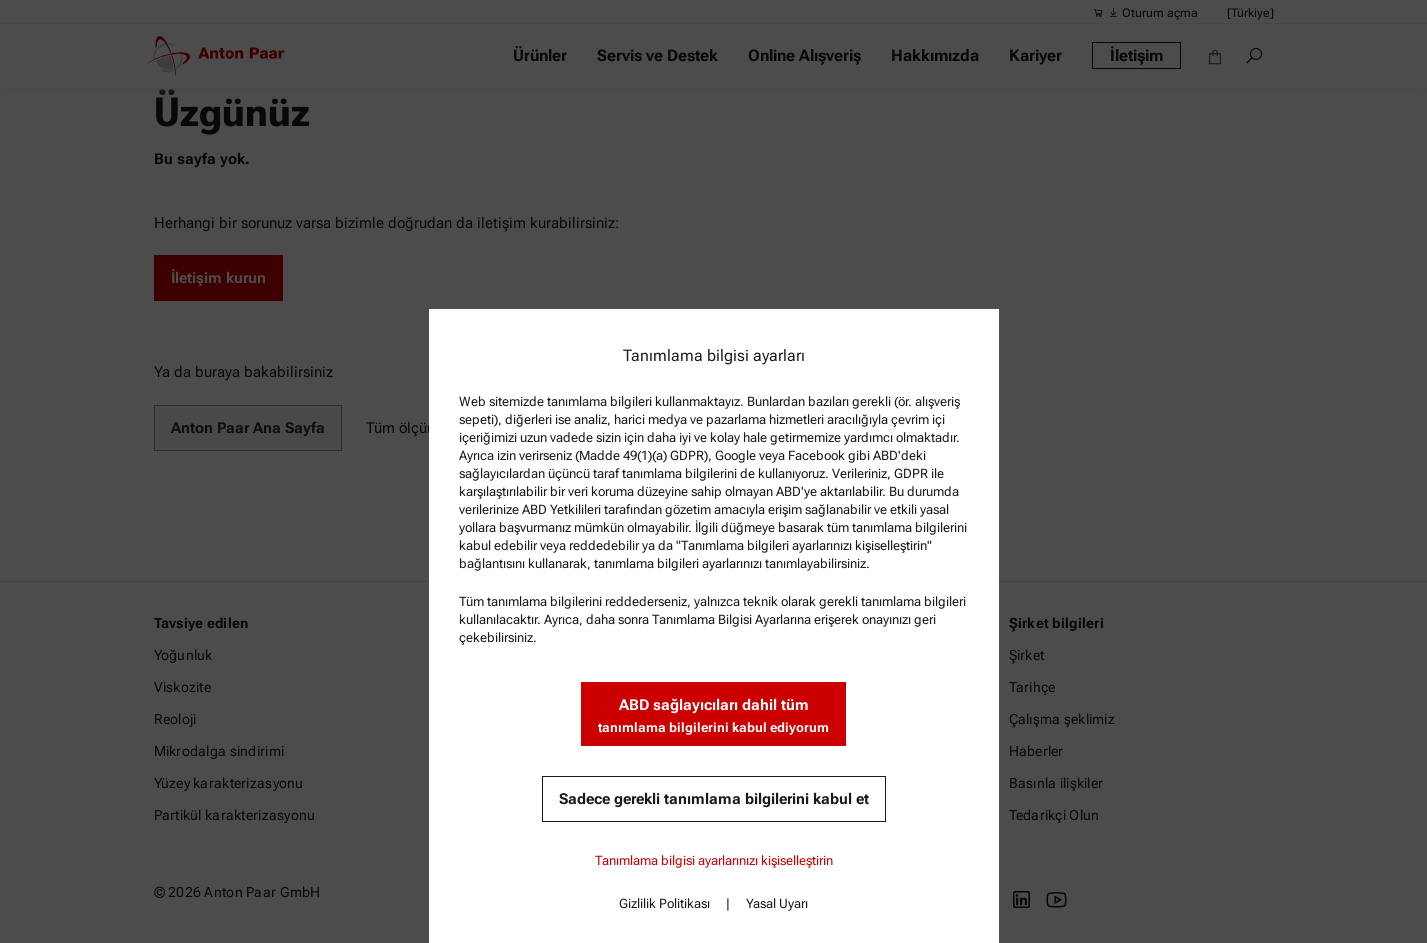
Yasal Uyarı (777, 903)
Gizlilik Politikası (664, 903)
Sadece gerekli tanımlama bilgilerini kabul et (714, 799)
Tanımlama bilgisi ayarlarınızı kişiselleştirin (714, 860)
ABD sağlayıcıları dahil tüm (713, 716)
